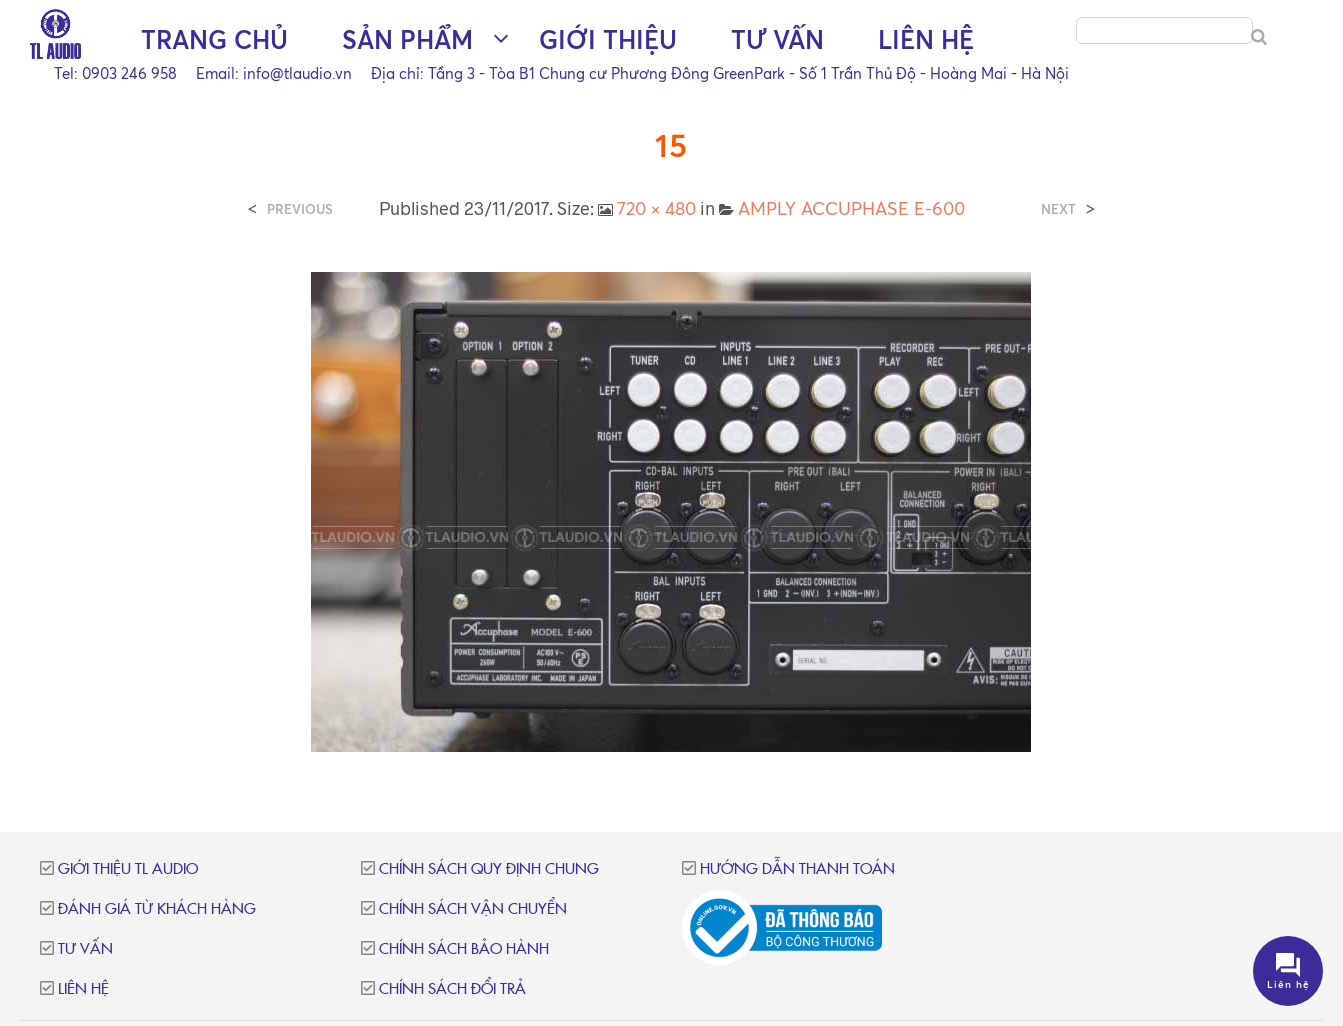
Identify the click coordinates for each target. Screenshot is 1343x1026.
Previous (300, 209)
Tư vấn (777, 40)
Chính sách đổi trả (452, 989)
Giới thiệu (608, 40)
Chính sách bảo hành (464, 949)
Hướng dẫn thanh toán (797, 869)
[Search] (1259, 38)
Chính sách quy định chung (489, 869)
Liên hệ (926, 40)
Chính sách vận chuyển (473, 909)
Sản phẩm (407, 40)
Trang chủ (214, 40)
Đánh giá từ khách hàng (157, 909)
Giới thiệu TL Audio (128, 869)
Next (1058, 209)
